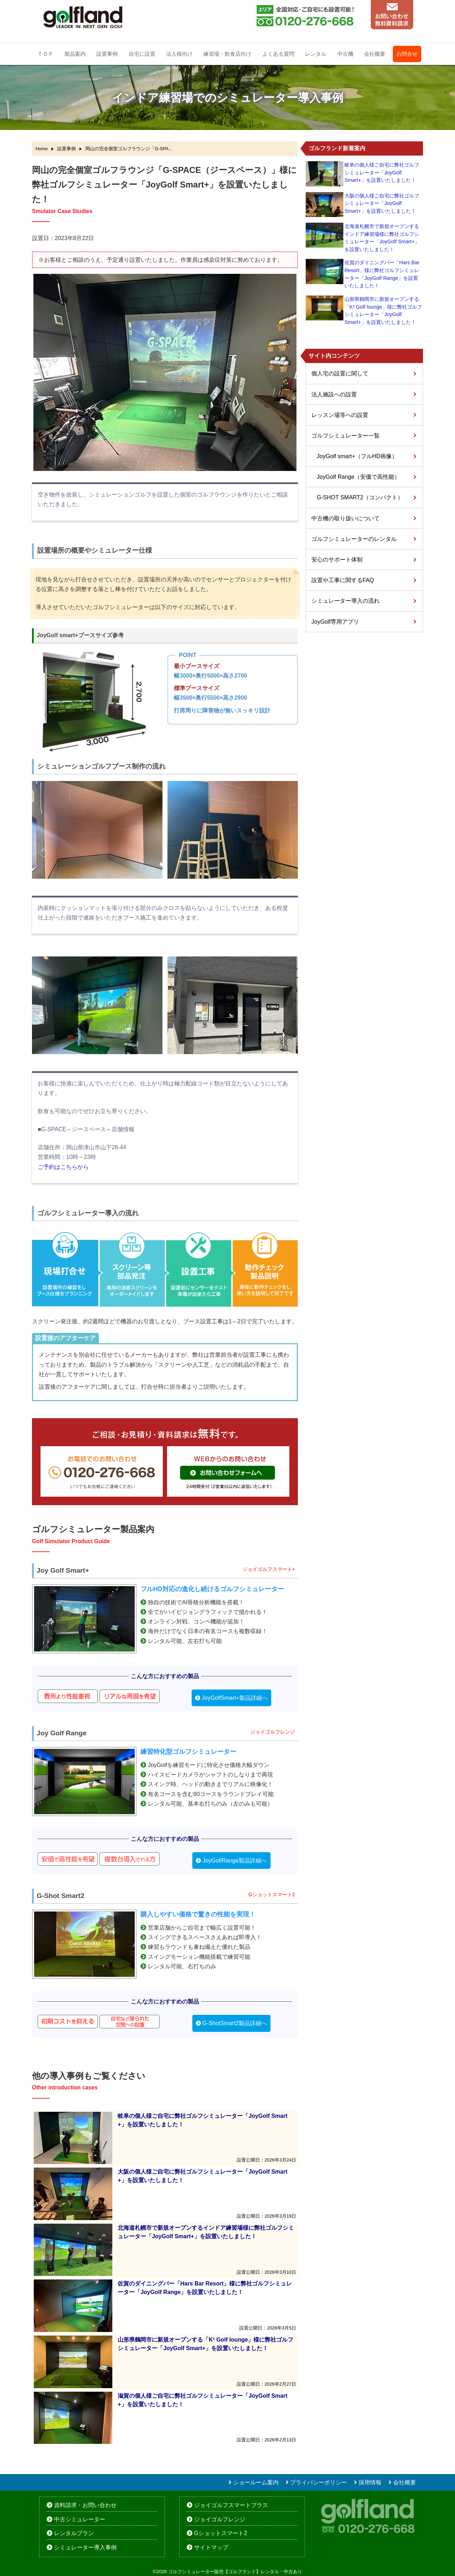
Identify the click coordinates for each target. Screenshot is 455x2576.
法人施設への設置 (334, 394)
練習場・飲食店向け (227, 54)
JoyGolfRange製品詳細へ (234, 1861)
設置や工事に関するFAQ (342, 580)
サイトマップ (211, 2547)
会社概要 (374, 54)
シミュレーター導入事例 (85, 2547)
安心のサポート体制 (337, 560)
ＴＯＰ (45, 54)
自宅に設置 (142, 54)
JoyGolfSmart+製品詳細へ (235, 1698)
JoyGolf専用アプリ (335, 622)
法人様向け (179, 54)
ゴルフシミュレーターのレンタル (354, 539)
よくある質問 (278, 54)
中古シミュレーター (79, 2519)
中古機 (345, 54)
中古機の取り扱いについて (345, 518)
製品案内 (75, 54)
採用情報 (370, 2482)
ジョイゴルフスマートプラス (231, 2505)
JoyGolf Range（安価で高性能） (358, 477)
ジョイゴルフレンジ (219, 2519)
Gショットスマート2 (220, 2533)
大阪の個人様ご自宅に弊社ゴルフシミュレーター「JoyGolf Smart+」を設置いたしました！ (381, 203)
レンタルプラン (74, 2533)
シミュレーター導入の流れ (345, 601)
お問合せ (407, 54)
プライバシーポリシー (318, 2482)
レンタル (315, 54)
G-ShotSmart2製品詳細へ (234, 2023)
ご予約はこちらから (63, 1167)
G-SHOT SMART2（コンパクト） (360, 497)
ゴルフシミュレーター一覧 (345, 436)
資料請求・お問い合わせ (85, 2505)
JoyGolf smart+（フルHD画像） (357, 456)
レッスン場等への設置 (339, 415)
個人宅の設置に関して (339, 373)
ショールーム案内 (256, 2482)
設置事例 (107, 54)
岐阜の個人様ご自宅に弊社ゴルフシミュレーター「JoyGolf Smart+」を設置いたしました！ (381, 172)
